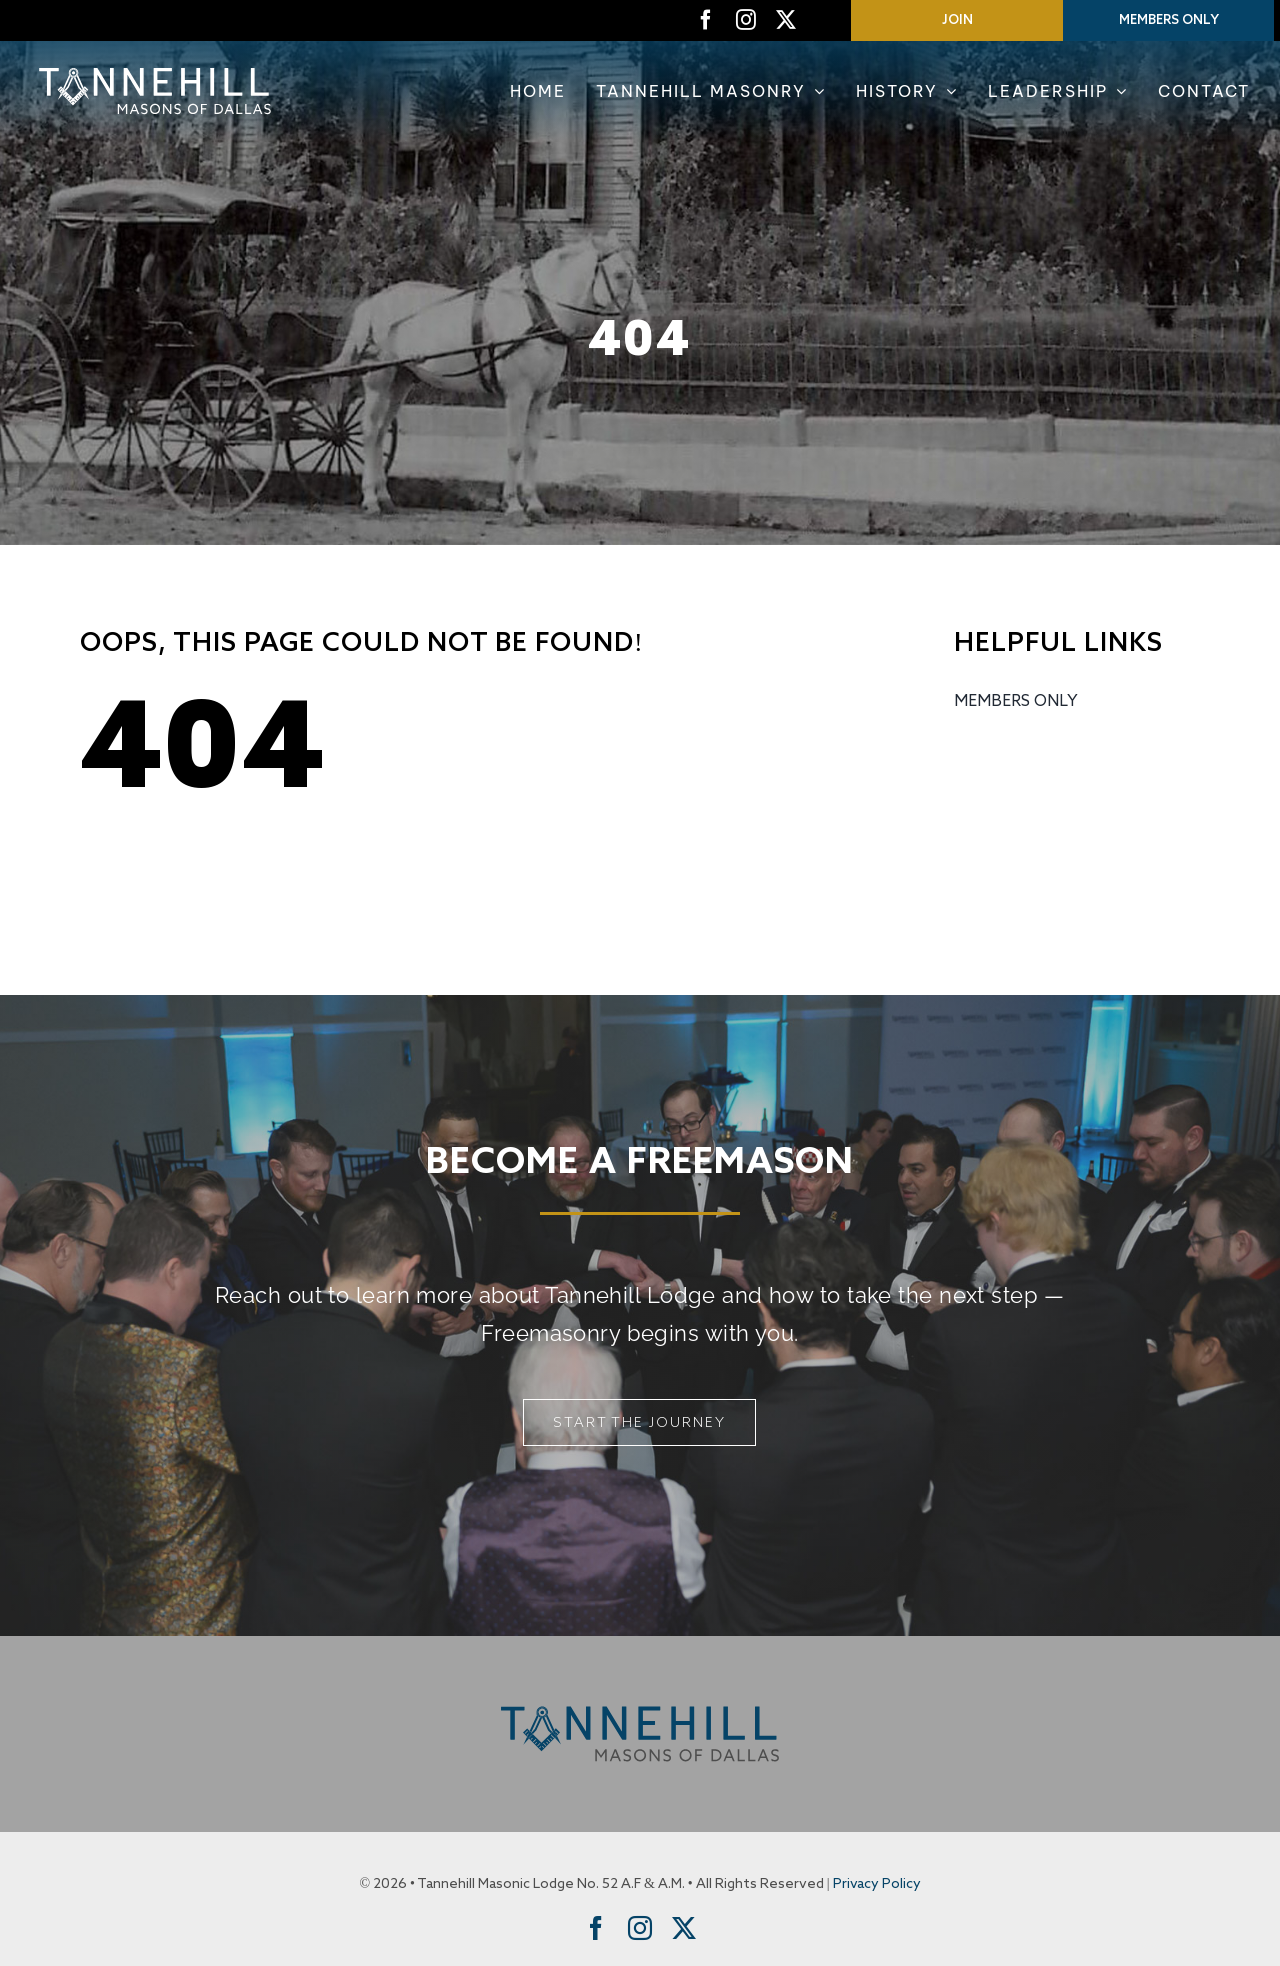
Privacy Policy (877, 1884)
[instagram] (746, 20)
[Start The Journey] (639, 1422)
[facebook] (706, 20)
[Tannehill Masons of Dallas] (155, 67)
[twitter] (786, 20)
